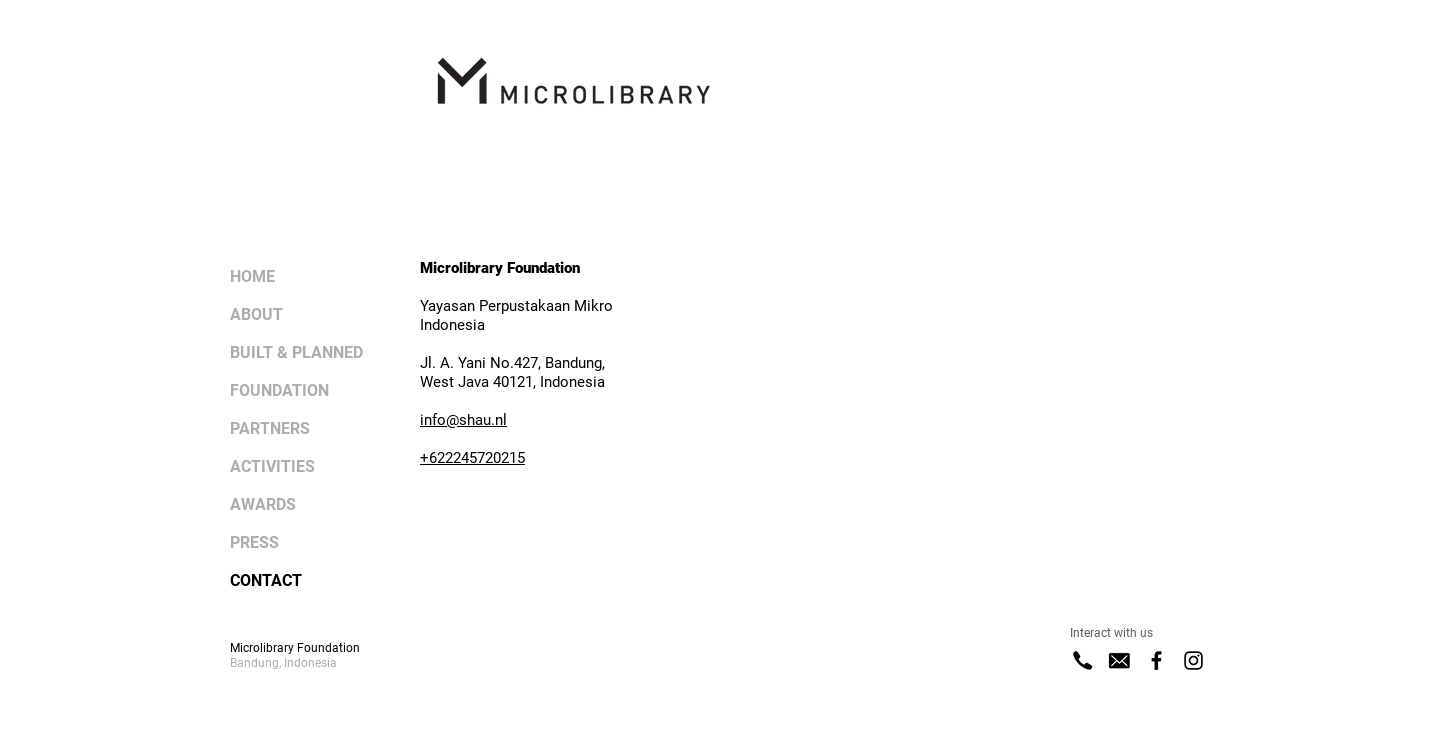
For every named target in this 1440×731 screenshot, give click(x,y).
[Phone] (1082, 660)
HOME (252, 276)
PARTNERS (270, 428)
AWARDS (263, 504)
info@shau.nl (463, 420)
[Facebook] (1156, 660)
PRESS (254, 542)
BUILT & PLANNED (296, 352)
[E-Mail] (1119, 660)
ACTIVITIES (272, 466)
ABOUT (256, 314)
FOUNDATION (279, 390)
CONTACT (266, 580)
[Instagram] (1193, 660)
